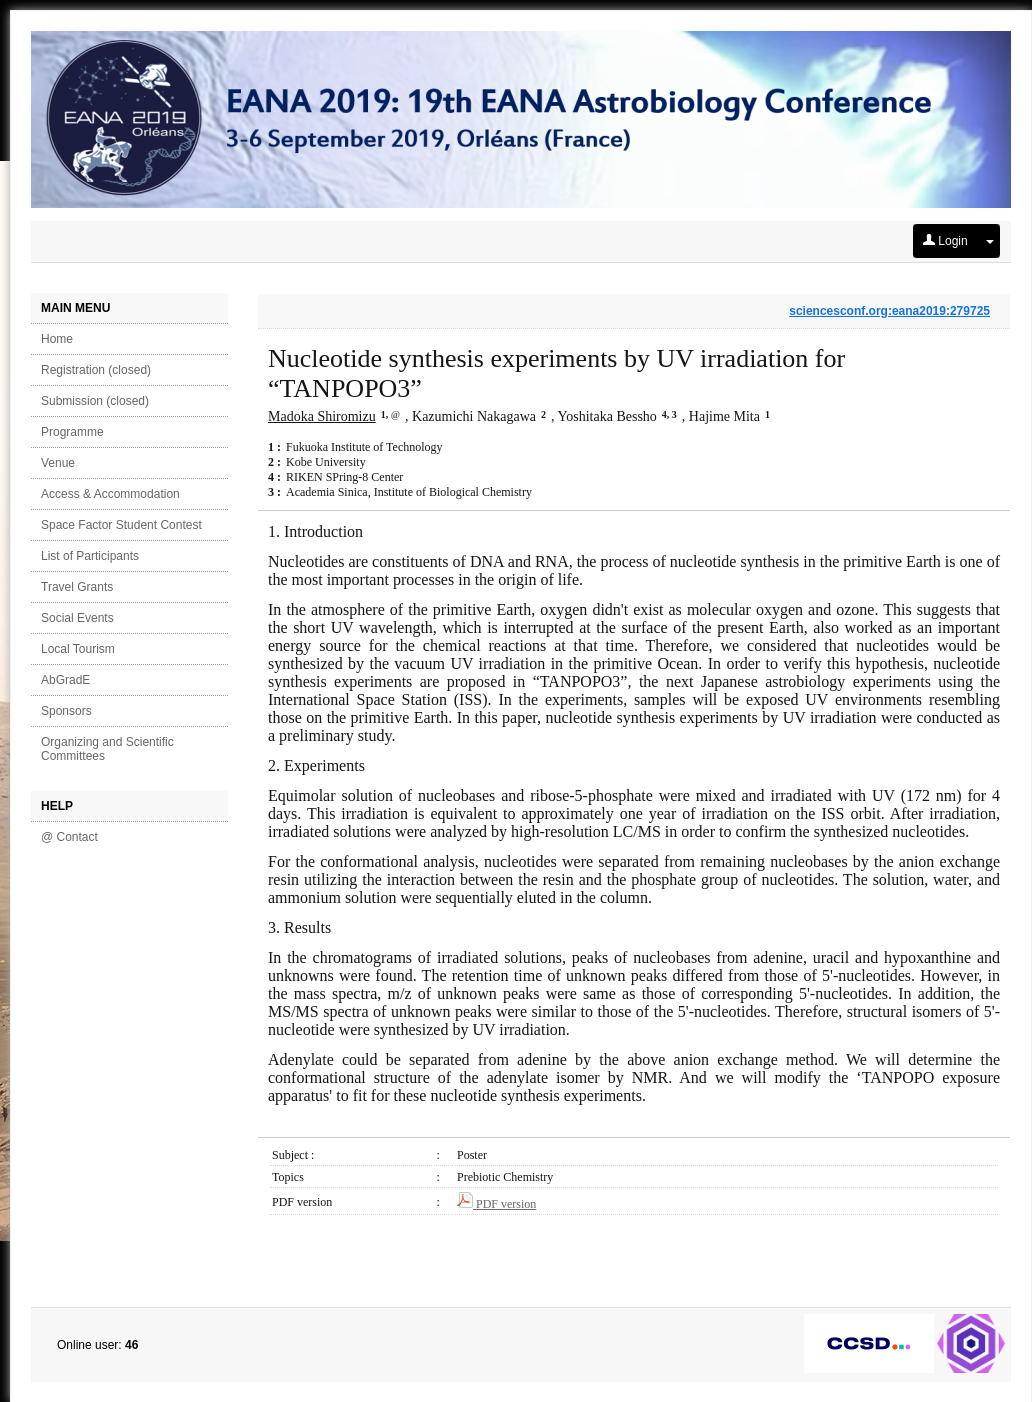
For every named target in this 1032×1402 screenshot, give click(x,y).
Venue (58, 463)
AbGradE (65, 680)
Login (945, 241)
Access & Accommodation (110, 494)
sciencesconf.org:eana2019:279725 (889, 311)
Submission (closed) (95, 401)
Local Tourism (78, 649)
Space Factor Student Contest (121, 525)
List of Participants (90, 556)
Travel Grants (77, 587)
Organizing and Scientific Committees (107, 749)
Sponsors (66, 711)
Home (57, 339)
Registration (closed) (96, 370)
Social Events (77, 618)
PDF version (496, 1204)
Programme (72, 432)
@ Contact (69, 837)
